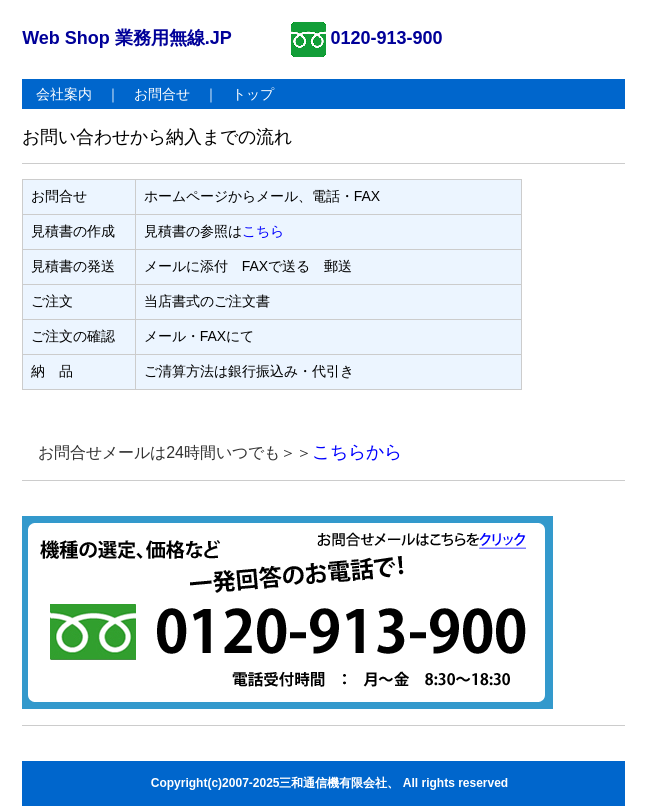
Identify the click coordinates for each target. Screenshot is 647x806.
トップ (253, 94)
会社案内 (64, 94)
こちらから (357, 452)
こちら (263, 231)
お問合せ (162, 94)
